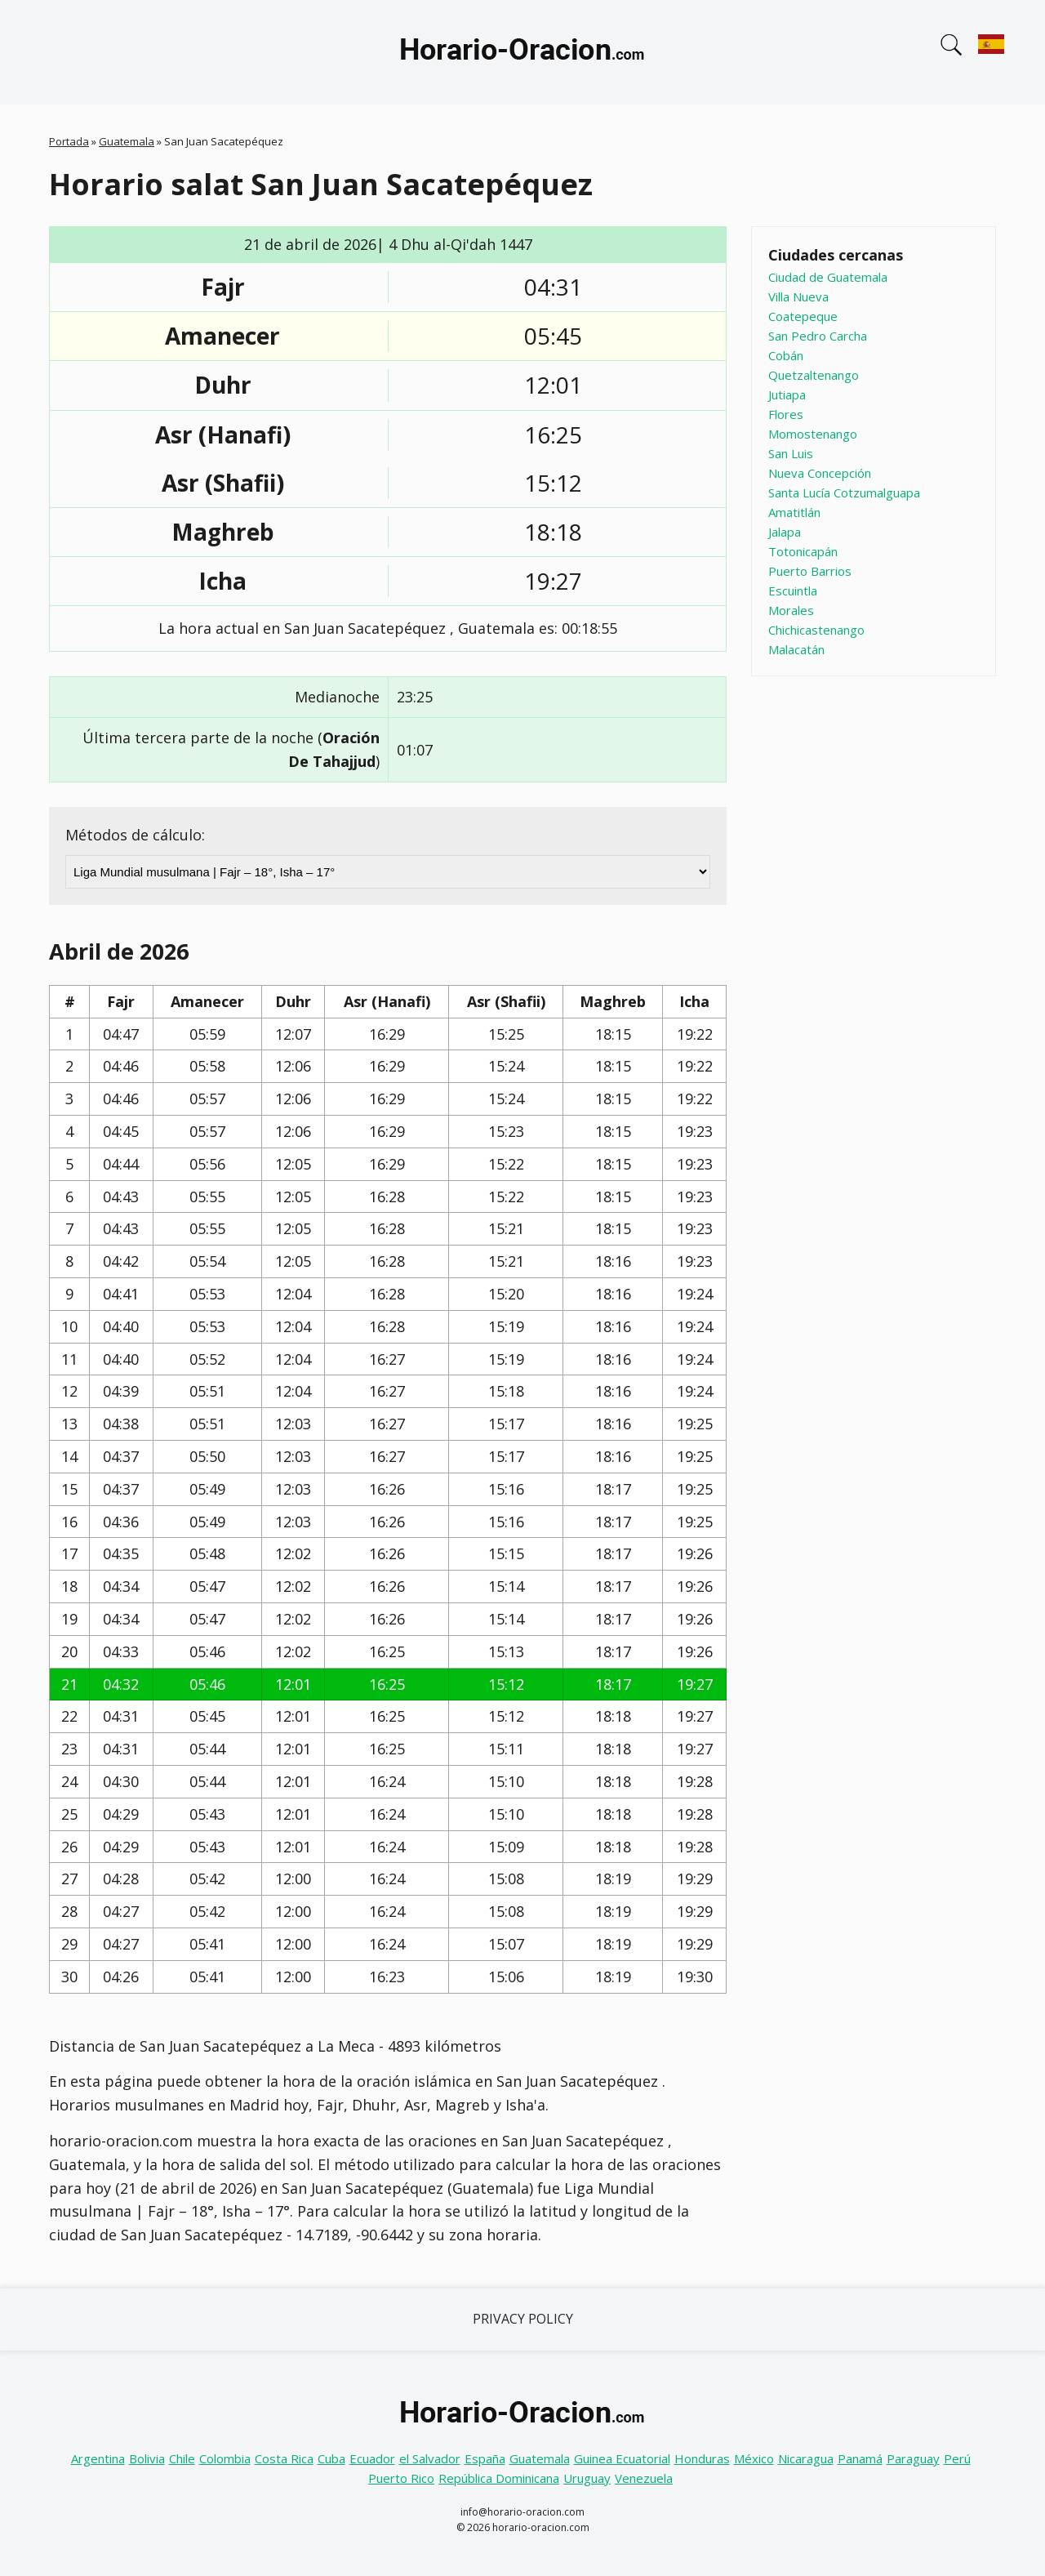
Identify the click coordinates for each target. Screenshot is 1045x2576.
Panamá (860, 2458)
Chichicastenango (816, 630)
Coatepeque (803, 316)
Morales (791, 610)
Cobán (785, 355)
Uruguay (587, 2478)
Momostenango (812, 434)
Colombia (225, 2458)
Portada (69, 141)
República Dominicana (498, 2478)
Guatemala (126, 141)
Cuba (331, 2458)
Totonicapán (803, 551)
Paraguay (913, 2458)
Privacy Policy (523, 2319)
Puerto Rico (401, 2478)
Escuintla (792, 590)
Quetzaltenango (813, 375)
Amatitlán (794, 512)
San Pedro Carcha (817, 336)
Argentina (98, 2458)
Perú (957, 2458)
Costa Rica (284, 2458)
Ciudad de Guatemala (827, 277)
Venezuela (644, 2478)
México (754, 2458)
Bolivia (147, 2458)
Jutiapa (787, 394)
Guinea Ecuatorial (622, 2458)
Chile (182, 2458)
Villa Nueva (798, 296)
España (485, 2458)
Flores (785, 414)
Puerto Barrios (810, 571)
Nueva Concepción (819, 473)
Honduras (702, 2458)
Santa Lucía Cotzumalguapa (844, 492)
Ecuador (372, 2458)
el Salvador (429, 2458)
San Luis (790, 453)
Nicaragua (806, 2458)
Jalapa (784, 532)
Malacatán (796, 649)
